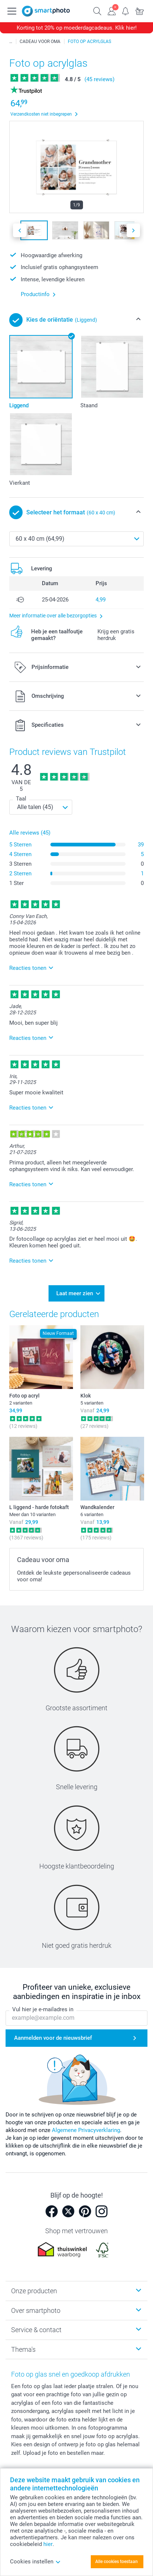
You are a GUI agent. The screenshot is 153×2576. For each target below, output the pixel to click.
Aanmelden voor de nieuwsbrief (53, 2038)
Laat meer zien (74, 1293)
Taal (21, 798)
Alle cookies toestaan (116, 2561)
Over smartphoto (35, 2310)
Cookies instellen (35, 2561)
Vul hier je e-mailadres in (42, 2009)
